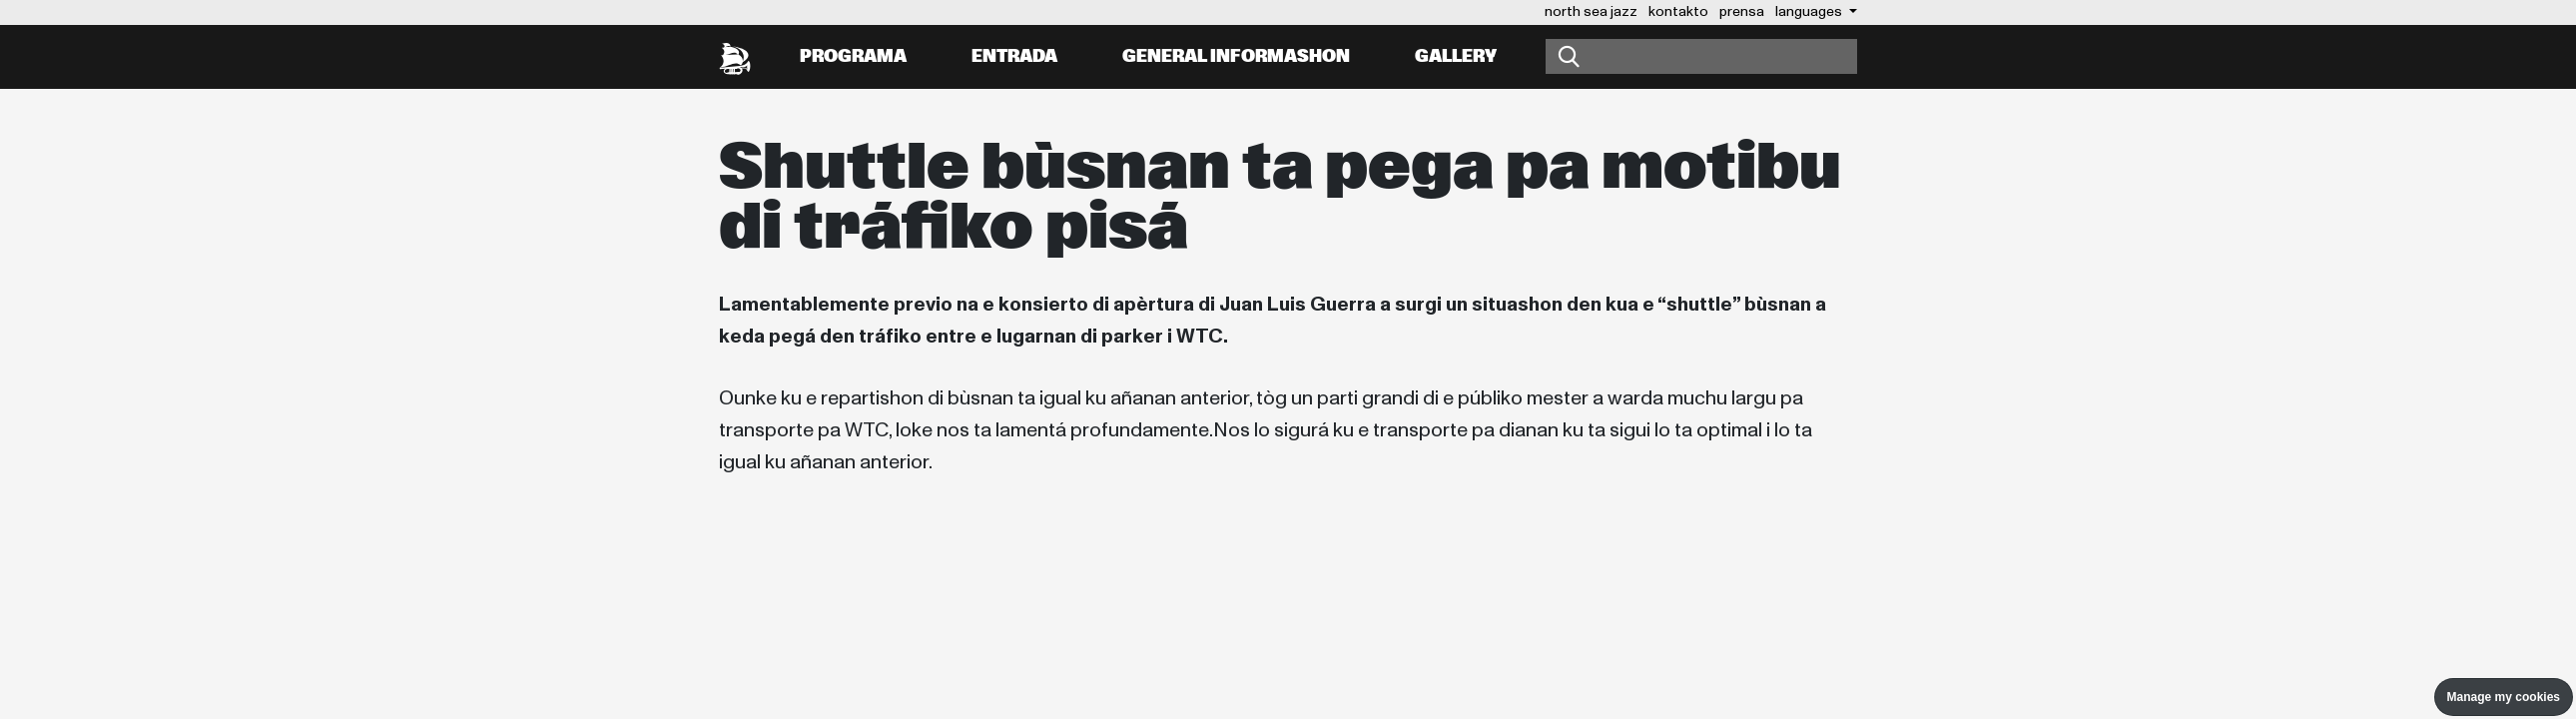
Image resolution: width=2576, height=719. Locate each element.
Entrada (1014, 56)
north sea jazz (1591, 11)
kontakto (1678, 11)
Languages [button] (1810, 11)
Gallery (1456, 56)
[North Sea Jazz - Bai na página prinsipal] (735, 57)
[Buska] (1701, 56)
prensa (1741, 11)
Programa (853, 56)
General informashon (1236, 56)
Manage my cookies (2503, 697)
